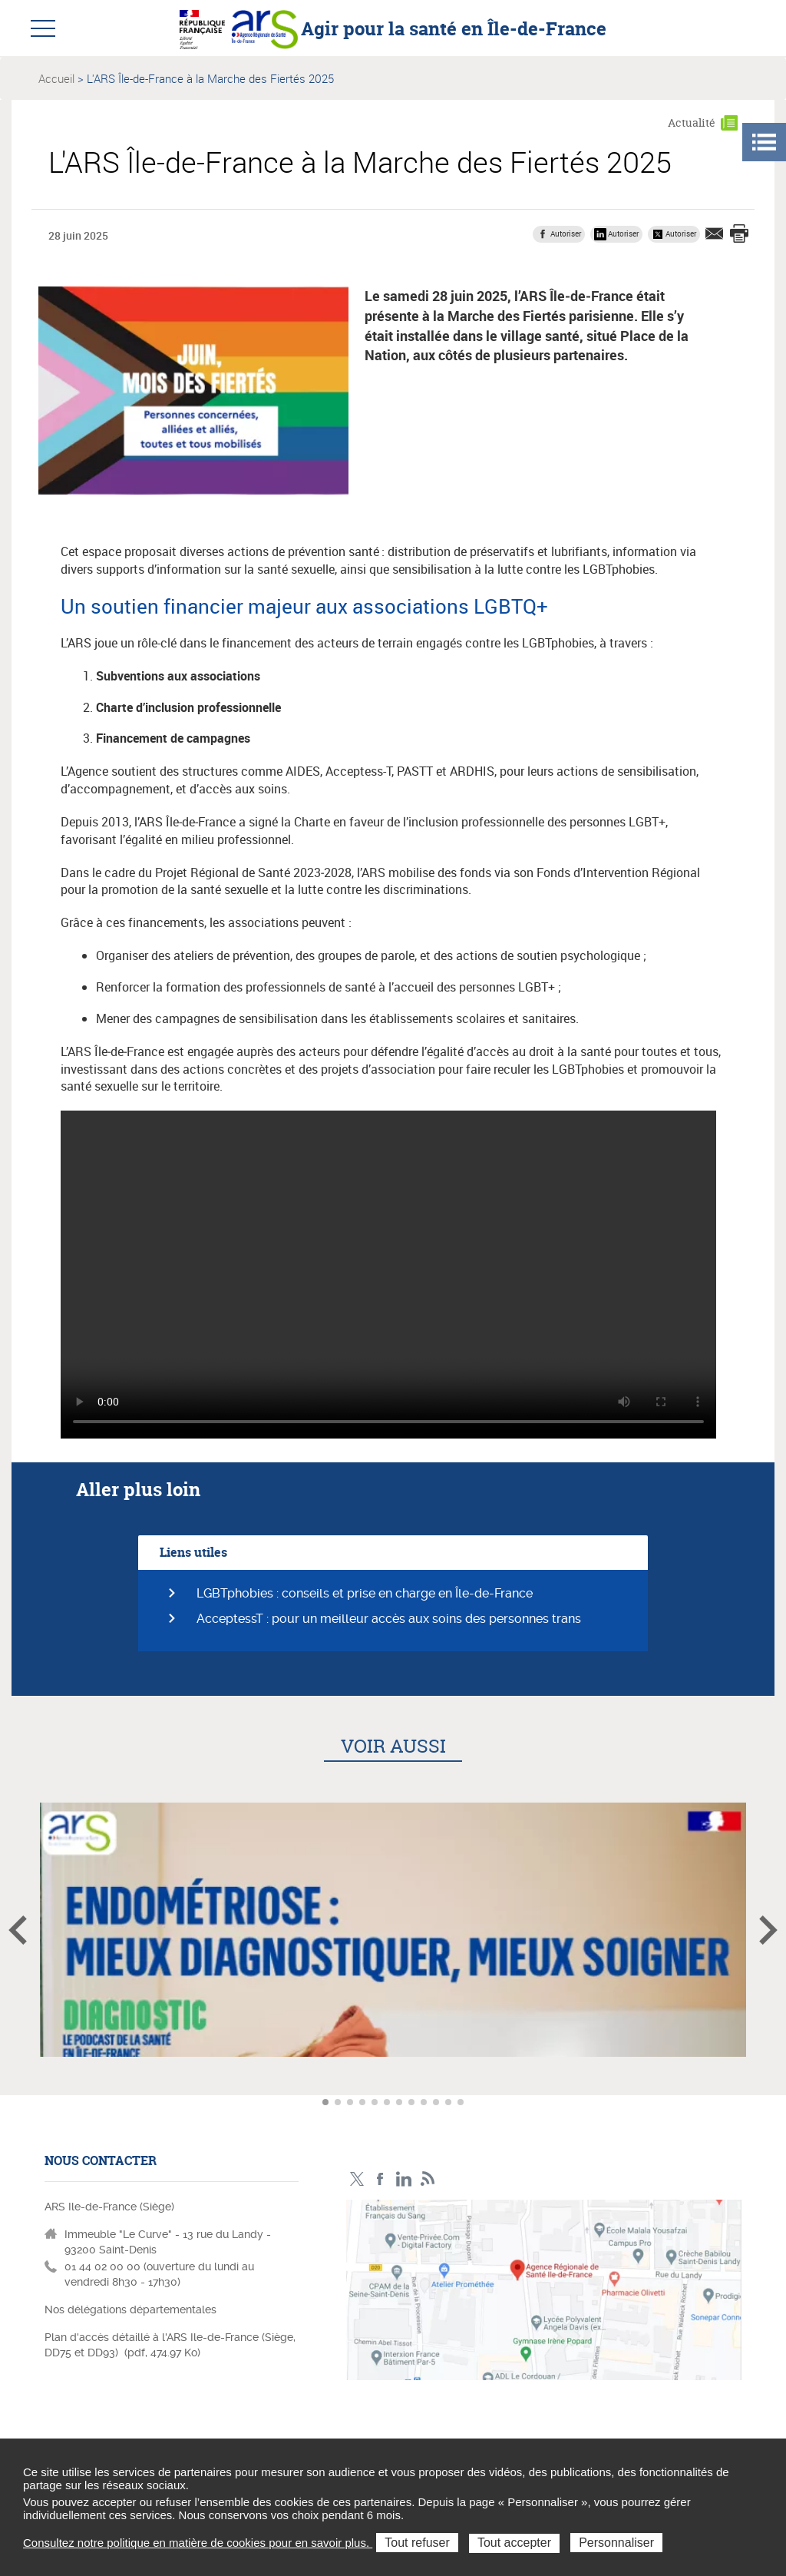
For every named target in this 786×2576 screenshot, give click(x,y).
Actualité (691, 122)
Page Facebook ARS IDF (380, 2179)
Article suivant (768, 1930)
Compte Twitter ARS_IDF (356, 2179)
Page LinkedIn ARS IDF (404, 2179)
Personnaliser (616, 2542)
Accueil (56, 78)
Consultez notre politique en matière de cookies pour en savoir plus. (197, 2542)
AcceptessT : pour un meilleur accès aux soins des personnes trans (388, 1618)
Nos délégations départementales (130, 2309)
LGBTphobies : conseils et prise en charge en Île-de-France (364, 1593)
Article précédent (17, 1930)
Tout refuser (417, 2542)
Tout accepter (514, 2542)
